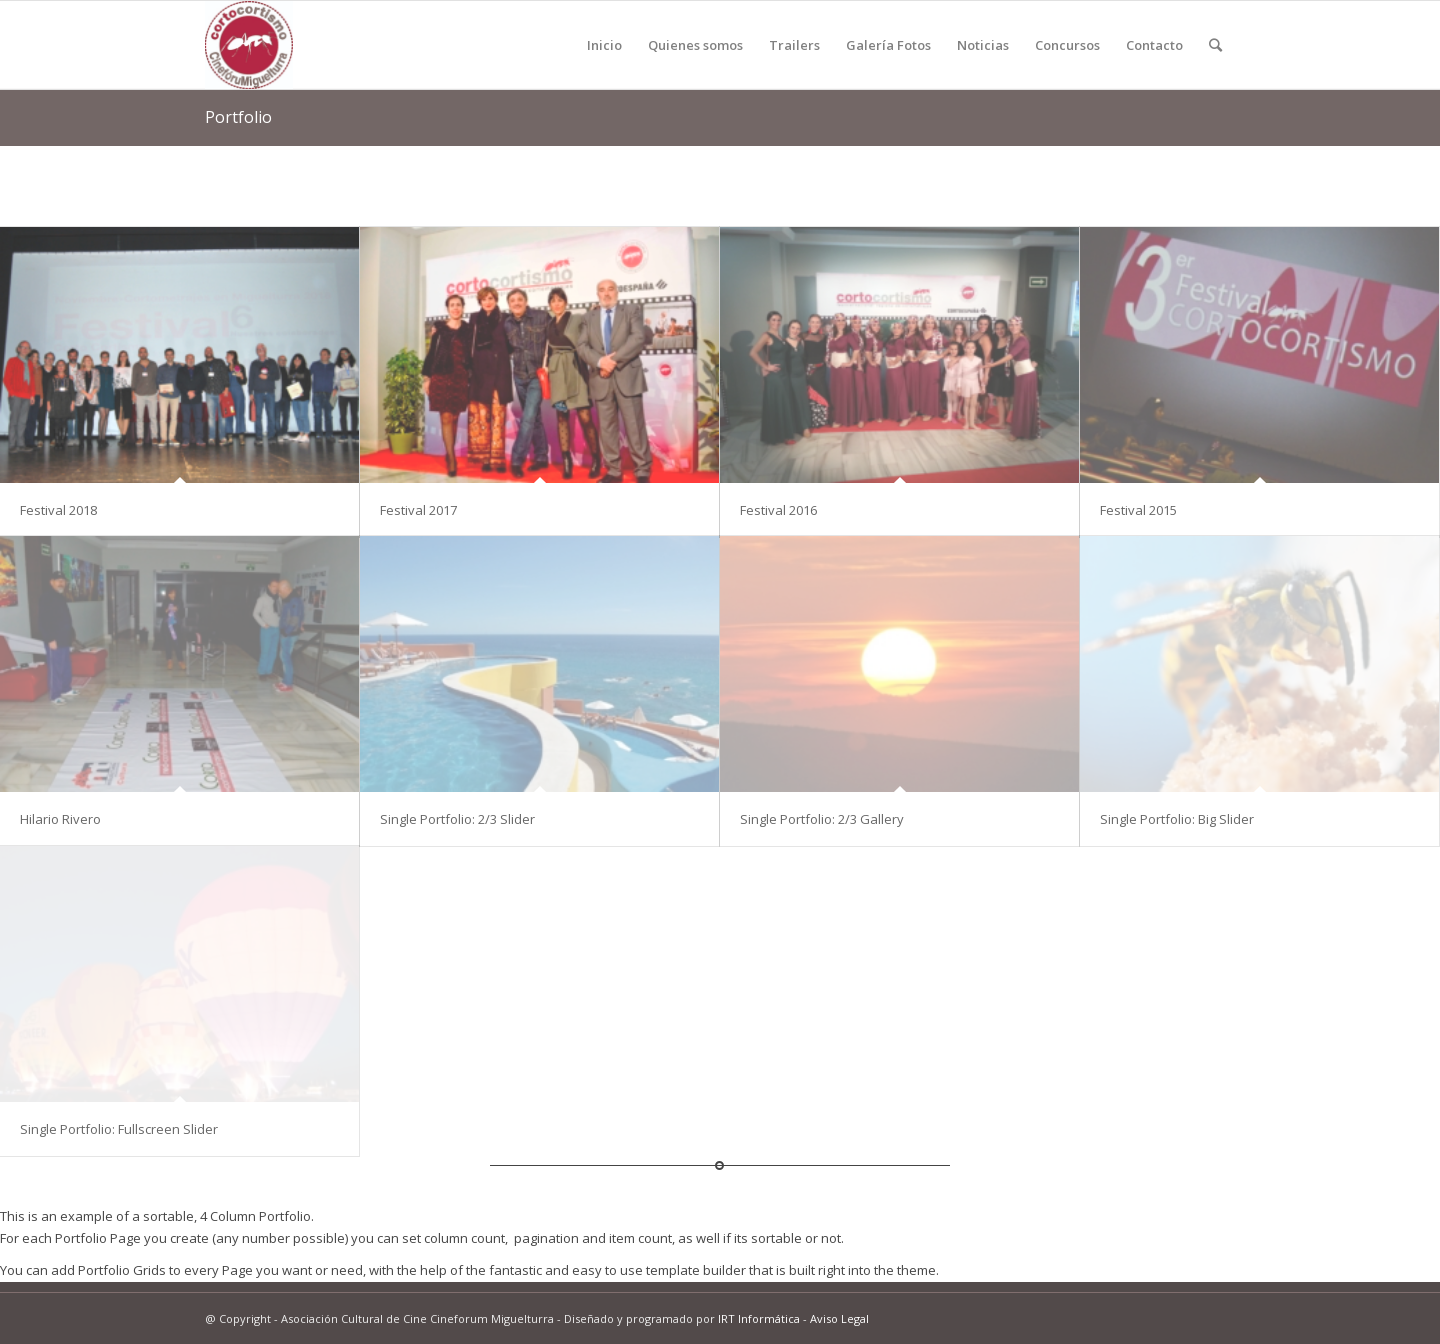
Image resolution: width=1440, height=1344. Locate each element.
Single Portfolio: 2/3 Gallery (822, 819)
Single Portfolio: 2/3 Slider (457, 819)
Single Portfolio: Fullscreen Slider (119, 1129)
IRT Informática (759, 1318)
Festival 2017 (418, 510)
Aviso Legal (839, 1318)
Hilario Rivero (60, 819)
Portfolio (238, 117)
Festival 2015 (1138, 510)
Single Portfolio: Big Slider (1177, 819)
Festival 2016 (778, 510)
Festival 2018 (58, 510)
